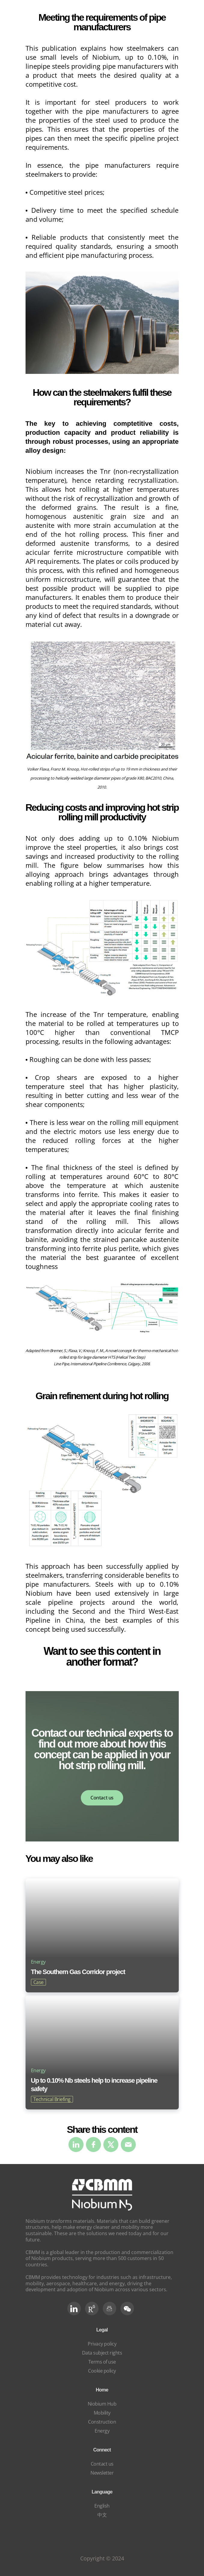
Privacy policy (102, 2343)
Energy (102, 2430)
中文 (102, 2514)
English (102, 2505)
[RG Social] (92, 2308)
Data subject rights (102, 2352)
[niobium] (102, 2208)
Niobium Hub (102, 2403)
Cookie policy (102, 2370)
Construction (102, 2421)
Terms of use (102, 2361)
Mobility (102, 2412)
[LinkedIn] (74, 2308)
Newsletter (102, 2472)
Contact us (102, 1797)
